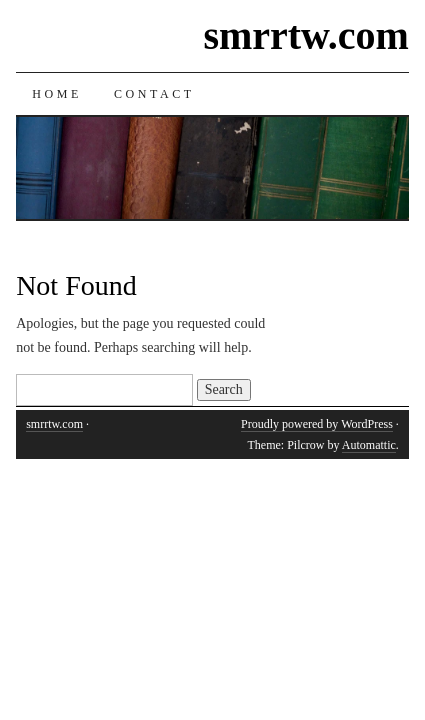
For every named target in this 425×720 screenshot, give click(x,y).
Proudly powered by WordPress (317, 424)
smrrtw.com (305, 35)
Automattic (369, 445)
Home (57, 94)
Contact (154, 94)
